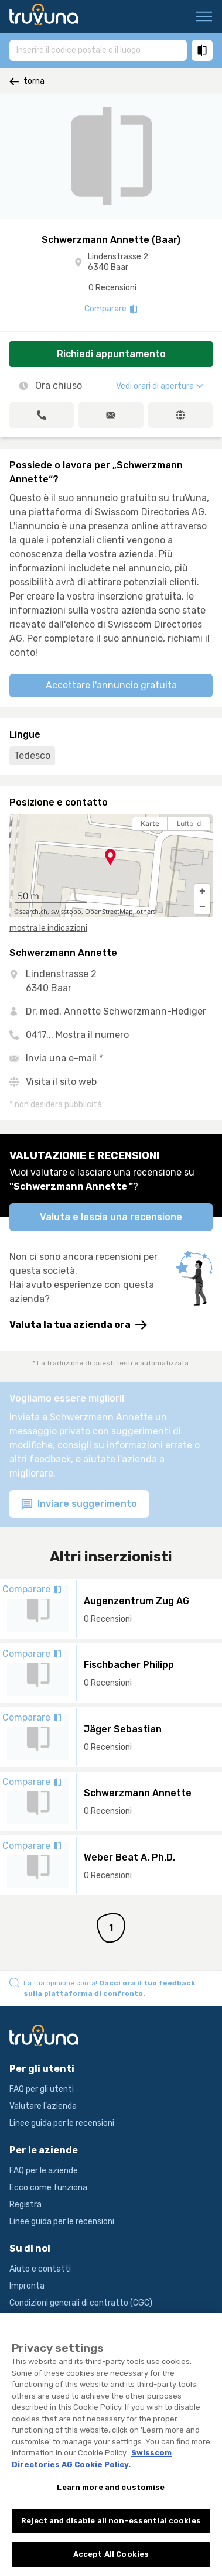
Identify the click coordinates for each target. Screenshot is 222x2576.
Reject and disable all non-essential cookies (111, 2528)
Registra (25, 2205)
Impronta (27, 2286)
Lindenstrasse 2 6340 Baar (118, 262)
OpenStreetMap (109, 911)
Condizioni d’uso (39, 2320)
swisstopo (66, 911)
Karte (150, 823)
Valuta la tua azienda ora (78, 1325)
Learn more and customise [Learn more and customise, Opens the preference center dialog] (111, 2495)
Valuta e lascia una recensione (111, 1216)
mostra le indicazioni (48, 928)
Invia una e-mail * (64, 1058)
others (146, 911)
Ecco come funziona (48, 2188)
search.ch (33, 911)
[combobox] (98, 50)
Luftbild (189, 823)
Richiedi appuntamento (111, 353)
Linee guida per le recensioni (61, 2123)
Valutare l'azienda (43, 2106)
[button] (202, 891)
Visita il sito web (61, 1081)
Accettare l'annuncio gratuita (111, 685)
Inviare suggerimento (79, 1504)
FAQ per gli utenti (41, 2089)
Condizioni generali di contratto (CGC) (80, 2303)
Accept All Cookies (111, 2561)
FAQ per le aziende (43, 2171)
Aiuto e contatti (40, 2269)
